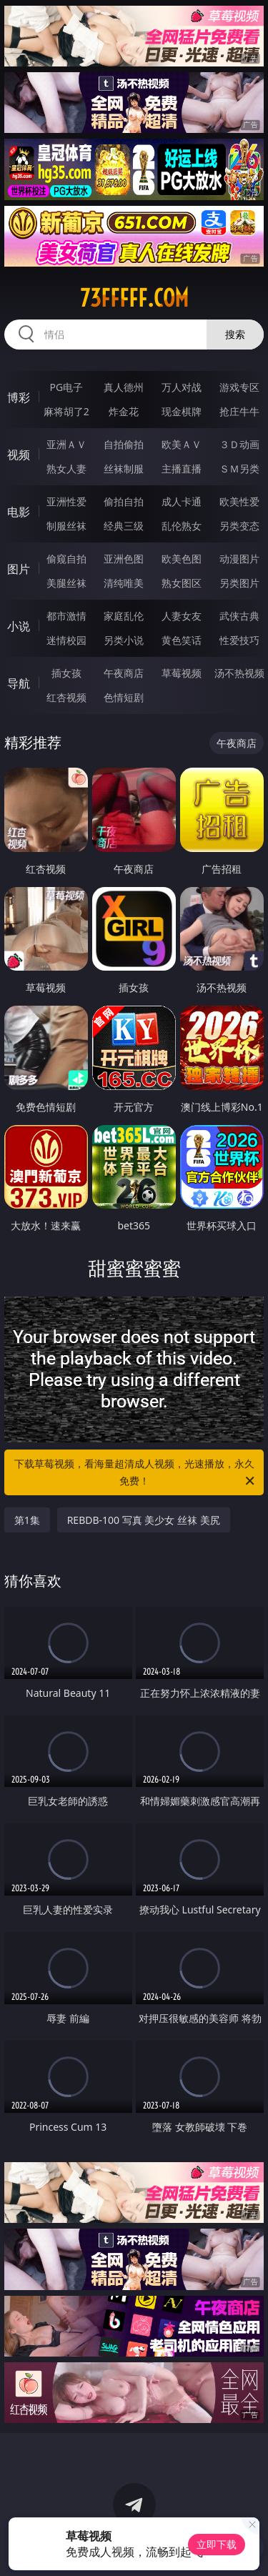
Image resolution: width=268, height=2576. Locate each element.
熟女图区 (182, 583)
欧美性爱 (239, 501)
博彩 (18, 397)
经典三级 (124, 525)
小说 (18, 626)
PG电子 (66, 387)
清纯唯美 (124, 583)
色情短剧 (124, 697)
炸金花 (124, 411)
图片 (18, 569)
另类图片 (239, 583)
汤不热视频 (239, 673)
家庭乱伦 (124, 616)
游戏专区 (239, 387)
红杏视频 (66, 697)
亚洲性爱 (66, 501)
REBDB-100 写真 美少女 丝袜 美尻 (143, 1520)
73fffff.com (134, 298)
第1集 (27, 1520)
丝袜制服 (124, 468)
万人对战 (182, 387)
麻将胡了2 (66, 411)
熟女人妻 (66, 468)
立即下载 (217, 2544)
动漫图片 (239, 558)
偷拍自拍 (124, 501)
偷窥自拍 (66, 558)
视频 (18, 454)
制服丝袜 (66, 525)
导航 (18, 683)
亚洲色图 (124, 558)
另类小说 (124, 640)
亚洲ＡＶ (66, 444)
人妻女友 (182, 616)
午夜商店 (124, 673)
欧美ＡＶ (182, 444)
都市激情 (66, 616)
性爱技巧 (239, 640)
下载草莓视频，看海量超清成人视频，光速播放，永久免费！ (135, 1473)
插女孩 (66, 673)
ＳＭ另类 (239, 468)
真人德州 (124, 387)
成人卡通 (182, 501)
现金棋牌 (182, 411)
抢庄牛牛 (239, 411)
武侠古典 (239, 616)
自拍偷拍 (124, 444)
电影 (18, 512)
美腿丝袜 (66, 583)
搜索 (235, 334)
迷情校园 (66, 640)
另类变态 (239, 525)
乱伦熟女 (182, 525)
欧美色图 (182, 558)
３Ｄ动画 (239, 444)
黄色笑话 (182, 640)
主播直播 (182, 468)
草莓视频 (182, 673)
